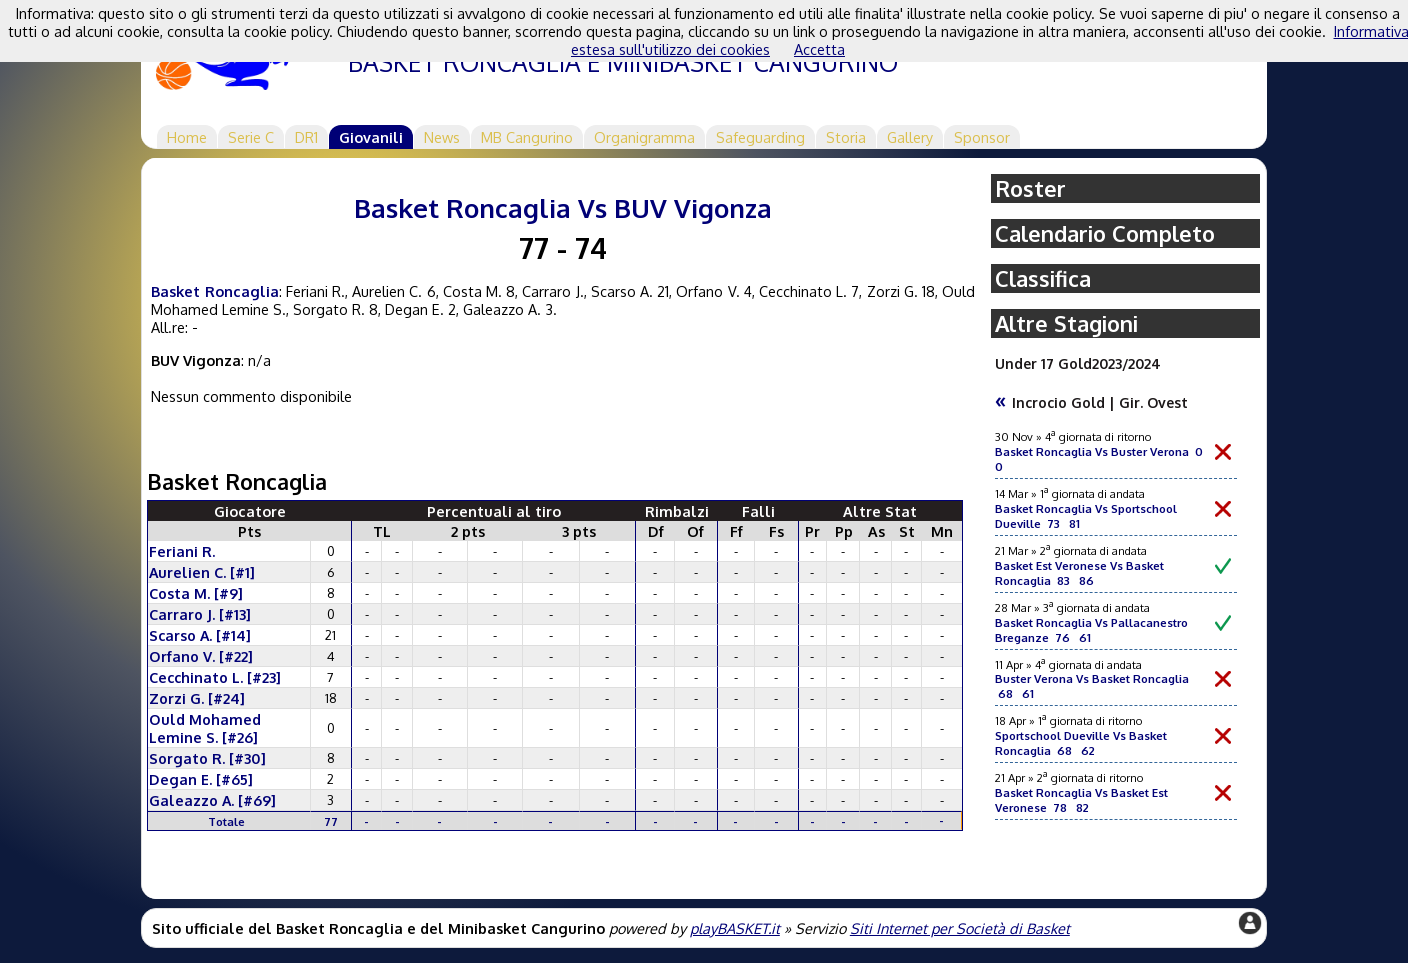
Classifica (1043, 278)
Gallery (910, 137)
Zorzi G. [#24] (197, 698)
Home (187, 137)
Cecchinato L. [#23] (215, 677)
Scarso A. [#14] (200, 635)
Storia (846, 137)
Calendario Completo (1105, 233)
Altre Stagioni (1066, 323)
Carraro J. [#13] (200, 614)
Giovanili (371, 137)
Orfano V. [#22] (201, 656)
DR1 (306, 137)
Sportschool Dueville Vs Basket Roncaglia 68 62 (1081, 743)
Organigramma (644, 137)
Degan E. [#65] (201, 779)
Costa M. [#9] (196, 593)
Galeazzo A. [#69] (212, 800)
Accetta (819, 49)
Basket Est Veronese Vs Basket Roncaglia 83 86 (1079, 573)
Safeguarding (760, 137)
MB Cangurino (527, 137)
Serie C (251, 137)
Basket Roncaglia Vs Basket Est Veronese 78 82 (1081, 800)
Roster (1030, 188)
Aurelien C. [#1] (202, 572)
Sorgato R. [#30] (207, 758)
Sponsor (982, 137)
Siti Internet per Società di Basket (960, 928)
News (442, 137)
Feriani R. (182, 551)
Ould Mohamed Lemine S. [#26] (205, 728)
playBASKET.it (735, 928)
